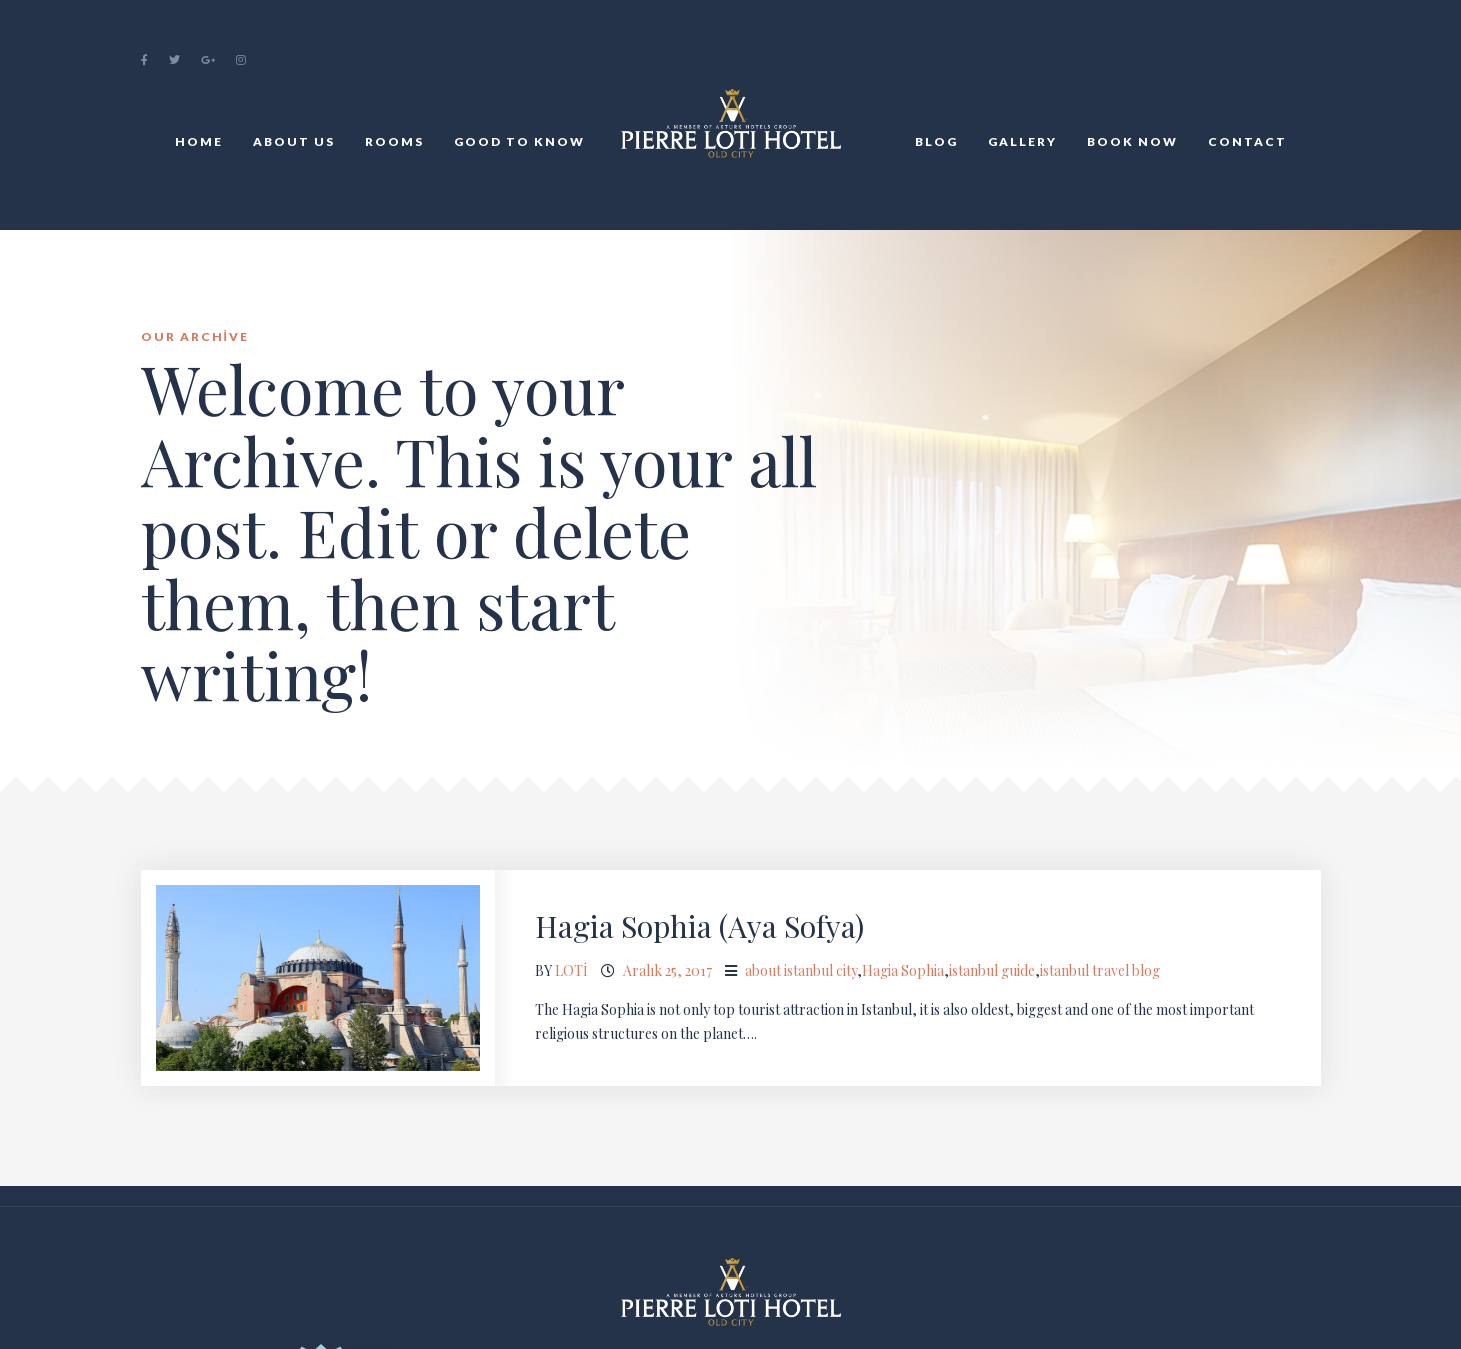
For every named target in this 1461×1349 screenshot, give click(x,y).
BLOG (936, 141)
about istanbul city (801, 970)
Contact (1247, 141)
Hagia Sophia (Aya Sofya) (699, 926)
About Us (294, 141)
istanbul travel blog (1100, 970)
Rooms (394, 141)
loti (571, 970)
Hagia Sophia (903, 970)
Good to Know (519, 141)
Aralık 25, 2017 (667, 970)
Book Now (1132, 141)
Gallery (1022, 141)
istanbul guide (992, 970)
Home (199, 141)
